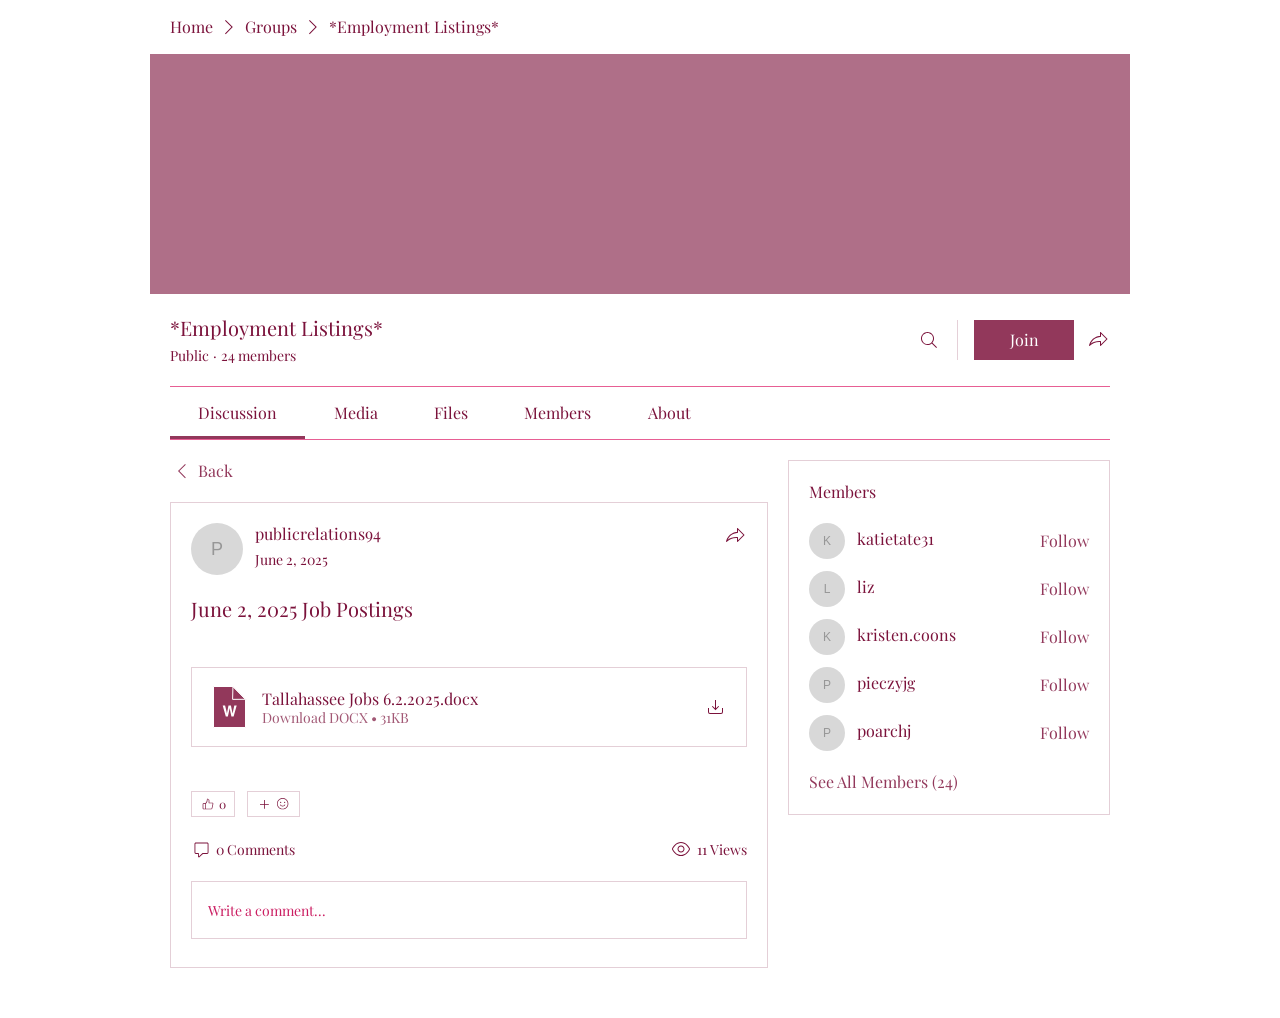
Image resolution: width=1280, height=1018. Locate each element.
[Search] (929, 340)
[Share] (735, 535)
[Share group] (1098, 339)
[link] (237, 412)
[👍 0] (213, 804)
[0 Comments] (243, 850)
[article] (469, 735)
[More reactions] (273, 804)
